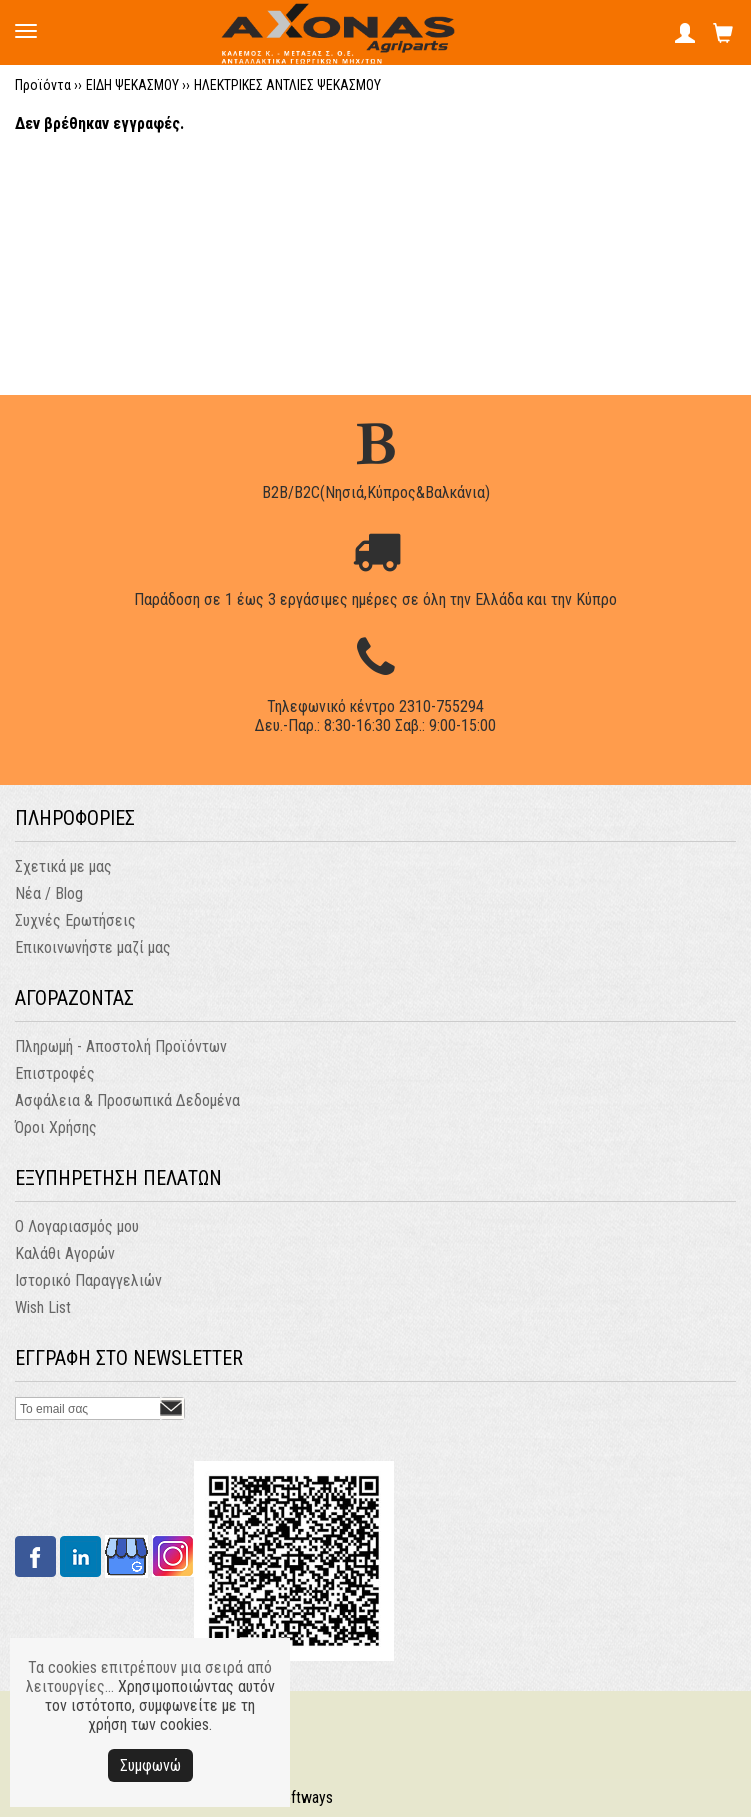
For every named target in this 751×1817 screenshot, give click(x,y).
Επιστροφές (55, 1073)
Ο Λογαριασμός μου (77, 1226)
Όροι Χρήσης (56, 1127)
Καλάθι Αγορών (65, 1253)
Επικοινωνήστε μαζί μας (93, 947)
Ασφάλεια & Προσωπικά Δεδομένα (127, 1100)
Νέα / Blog (49, 893)
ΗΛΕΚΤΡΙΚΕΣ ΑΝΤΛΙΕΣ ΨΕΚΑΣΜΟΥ (287, 85)
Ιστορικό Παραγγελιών (88, 1280)
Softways (303, 1797)
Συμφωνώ (150, 1765)
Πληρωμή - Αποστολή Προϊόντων (121, 1046)
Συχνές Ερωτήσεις (75, 920)
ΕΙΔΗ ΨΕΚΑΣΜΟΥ (132, 85)
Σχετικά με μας (63, 866)
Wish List (43, 1307)
